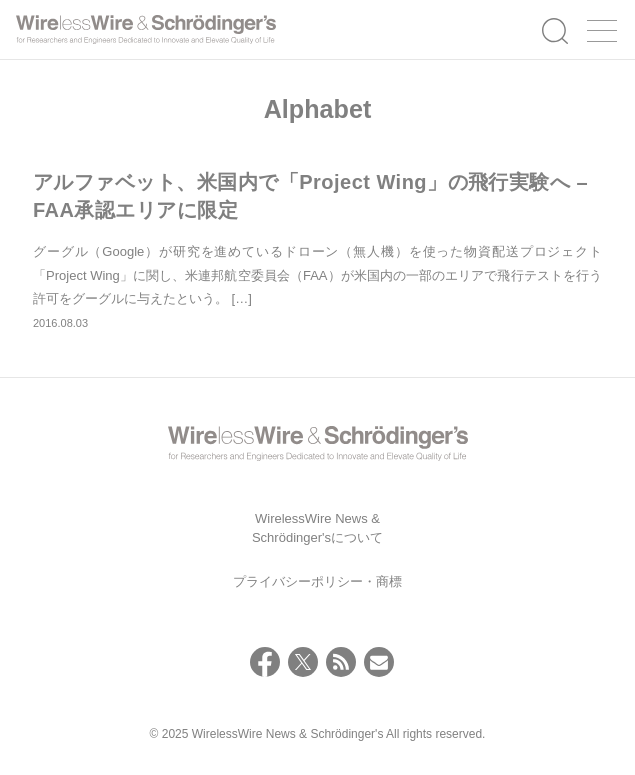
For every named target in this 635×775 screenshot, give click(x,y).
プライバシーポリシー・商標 (317, 581)
